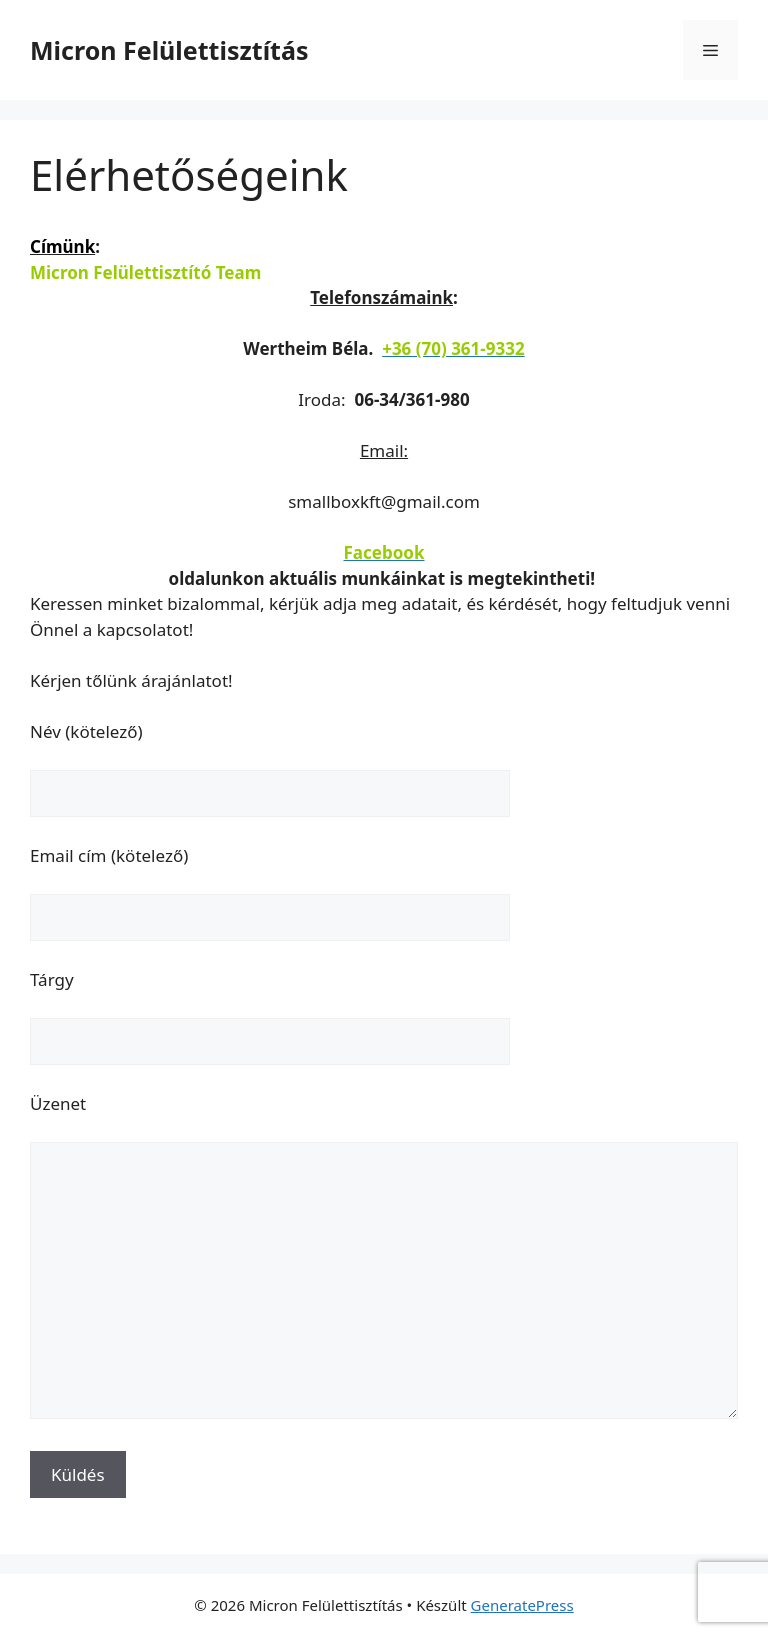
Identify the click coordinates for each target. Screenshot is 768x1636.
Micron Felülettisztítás (169, 50)
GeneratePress (522, 1605)
